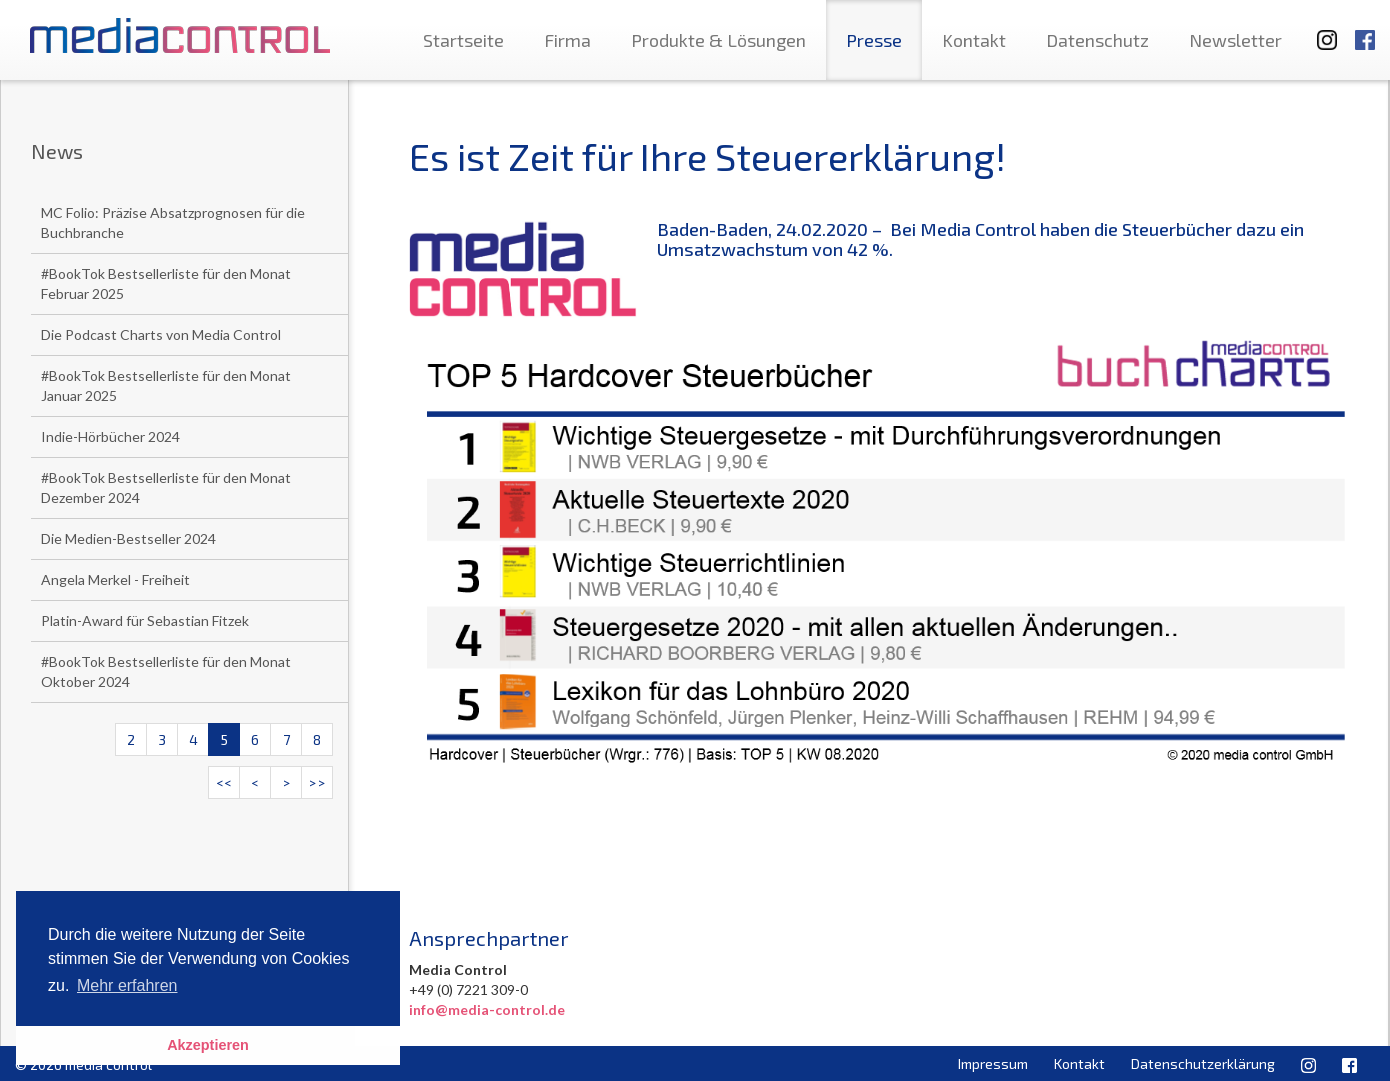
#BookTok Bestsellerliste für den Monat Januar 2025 (166, 385)
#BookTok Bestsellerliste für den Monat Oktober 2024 (166, 671)
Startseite (463, 40)
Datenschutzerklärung (1203, 1063)
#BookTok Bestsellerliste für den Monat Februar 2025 (166, 283)
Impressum (993, 1063)
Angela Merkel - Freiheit (115, 579)
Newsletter (1235, 40)
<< (224, 782)
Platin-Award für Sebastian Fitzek (145, 620)
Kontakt (974, 40)
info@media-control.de (487, 1009)
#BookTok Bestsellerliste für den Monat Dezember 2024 (166, 487)
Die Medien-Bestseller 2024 (128, 538)
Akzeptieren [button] (208, 1045)
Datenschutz (1097, 40)
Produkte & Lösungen (718, 40)
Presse (874, 40)
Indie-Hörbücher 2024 (110, 436)
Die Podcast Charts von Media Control (161, 334)
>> (317, 782)
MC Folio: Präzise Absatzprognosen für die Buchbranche (173, 222)
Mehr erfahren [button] (127, 985)
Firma (567, 40)
